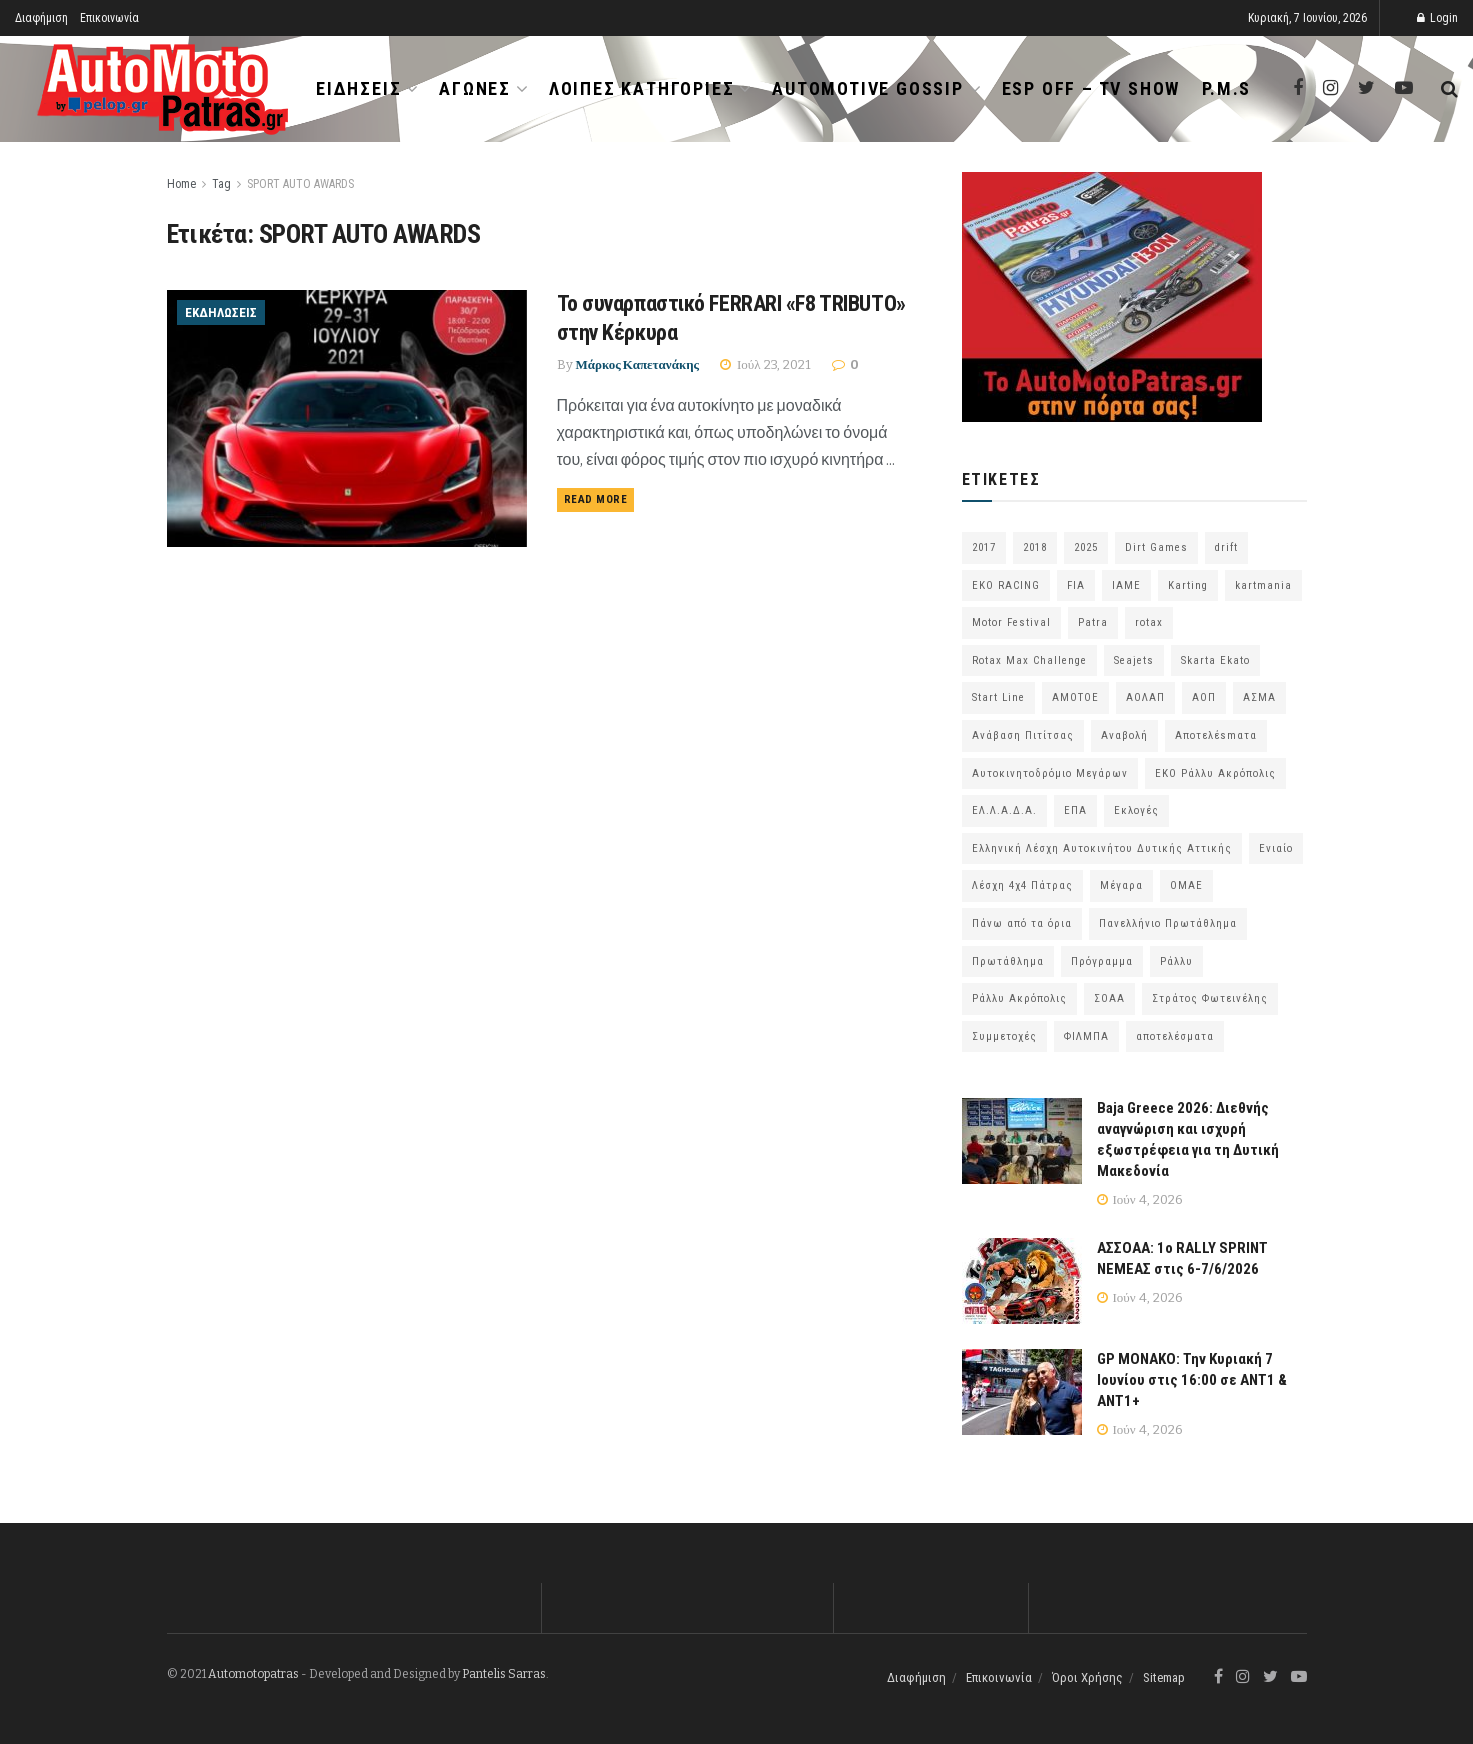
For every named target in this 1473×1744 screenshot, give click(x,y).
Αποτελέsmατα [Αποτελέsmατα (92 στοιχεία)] (1216, 735)
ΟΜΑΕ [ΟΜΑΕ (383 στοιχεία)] (1186, 885)
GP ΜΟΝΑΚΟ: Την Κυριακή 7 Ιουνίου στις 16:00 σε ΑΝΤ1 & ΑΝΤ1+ (1192, 1380)
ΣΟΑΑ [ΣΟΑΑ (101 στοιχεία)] (1109, 998)
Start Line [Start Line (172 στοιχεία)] (998, 697)
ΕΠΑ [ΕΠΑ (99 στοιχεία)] (1075, 810)
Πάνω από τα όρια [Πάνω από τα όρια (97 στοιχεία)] (1022, 923)
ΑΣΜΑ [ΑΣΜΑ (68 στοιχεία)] (1259, 697)
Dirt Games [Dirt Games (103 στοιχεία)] (1156, 547)
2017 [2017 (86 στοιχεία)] (984, 547)
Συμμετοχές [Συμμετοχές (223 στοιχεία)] (1004, 1036)
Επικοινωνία (109, 18)
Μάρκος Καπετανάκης (638, 364)
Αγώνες (475, 88)
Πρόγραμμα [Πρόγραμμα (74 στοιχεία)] (1102, 961)
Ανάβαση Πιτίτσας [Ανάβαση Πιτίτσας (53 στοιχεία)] (1023, 735)
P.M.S (1226, 88)
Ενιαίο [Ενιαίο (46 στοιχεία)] (1276, 848)
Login (1437, 18)
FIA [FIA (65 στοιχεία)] (1076, 585)
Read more (596, 499)
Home (181, 184)
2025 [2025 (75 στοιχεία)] (1086, 547)
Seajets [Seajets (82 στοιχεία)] (1134, 660)
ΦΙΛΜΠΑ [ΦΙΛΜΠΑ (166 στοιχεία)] (1086, 1036)
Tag (221, 184)
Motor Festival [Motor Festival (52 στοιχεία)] (1011, 622)
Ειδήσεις (358, 88)
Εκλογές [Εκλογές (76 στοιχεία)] (1136, 810)
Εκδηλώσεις (221, 312)
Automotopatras (253, 1674)
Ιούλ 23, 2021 (765, 364)
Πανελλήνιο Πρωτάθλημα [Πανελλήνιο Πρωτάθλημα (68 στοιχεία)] (1168, 923)
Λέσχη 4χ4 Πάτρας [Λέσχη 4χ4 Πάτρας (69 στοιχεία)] (1022, 885)
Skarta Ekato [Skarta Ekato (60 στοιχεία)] (1215, 660)
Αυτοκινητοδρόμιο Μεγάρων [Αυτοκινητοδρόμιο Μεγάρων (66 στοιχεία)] (1050, 773)
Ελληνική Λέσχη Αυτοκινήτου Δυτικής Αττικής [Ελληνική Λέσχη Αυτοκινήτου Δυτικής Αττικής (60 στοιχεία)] (1102, 848)
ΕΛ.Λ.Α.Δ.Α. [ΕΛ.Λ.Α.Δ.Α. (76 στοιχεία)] (1004, 810)
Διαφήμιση (41, 18)
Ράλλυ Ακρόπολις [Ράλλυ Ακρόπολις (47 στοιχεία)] (1019, 998)
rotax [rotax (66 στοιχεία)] (1149, 622)
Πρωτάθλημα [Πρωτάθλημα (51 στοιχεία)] (1008, 961)
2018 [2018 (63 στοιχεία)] (1035, 547)
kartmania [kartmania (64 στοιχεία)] (1263, 585)
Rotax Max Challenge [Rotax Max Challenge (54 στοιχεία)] (1029, 660)
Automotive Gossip (868, 88)
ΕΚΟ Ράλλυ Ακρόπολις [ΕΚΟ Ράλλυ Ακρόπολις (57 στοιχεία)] (1215, 773)
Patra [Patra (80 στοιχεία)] (1093, 622)
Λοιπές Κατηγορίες (642, 88)
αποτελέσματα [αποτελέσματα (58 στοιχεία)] (1175, 1036)
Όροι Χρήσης (1087, 1677)
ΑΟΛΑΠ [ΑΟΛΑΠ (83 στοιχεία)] (1145, 697)
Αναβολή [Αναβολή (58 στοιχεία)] (1124, 735)
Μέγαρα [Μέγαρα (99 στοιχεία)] (1121, 885)
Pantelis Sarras (504, 1674)
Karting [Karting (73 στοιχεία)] (1188, 585)
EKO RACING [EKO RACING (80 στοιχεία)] (1006, 585)
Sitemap (1164, 1677)
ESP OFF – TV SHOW (1091, 88)
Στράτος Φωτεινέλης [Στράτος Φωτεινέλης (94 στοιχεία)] (1210, 998)
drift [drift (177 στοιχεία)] (1226, 547)
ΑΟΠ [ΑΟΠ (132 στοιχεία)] (1204, 697)
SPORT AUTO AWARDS (300, 184)
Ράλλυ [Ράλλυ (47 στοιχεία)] (1176, 961)
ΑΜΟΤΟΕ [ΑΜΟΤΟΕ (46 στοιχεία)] (1075, 697)
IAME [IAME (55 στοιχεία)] (1126, 585)
